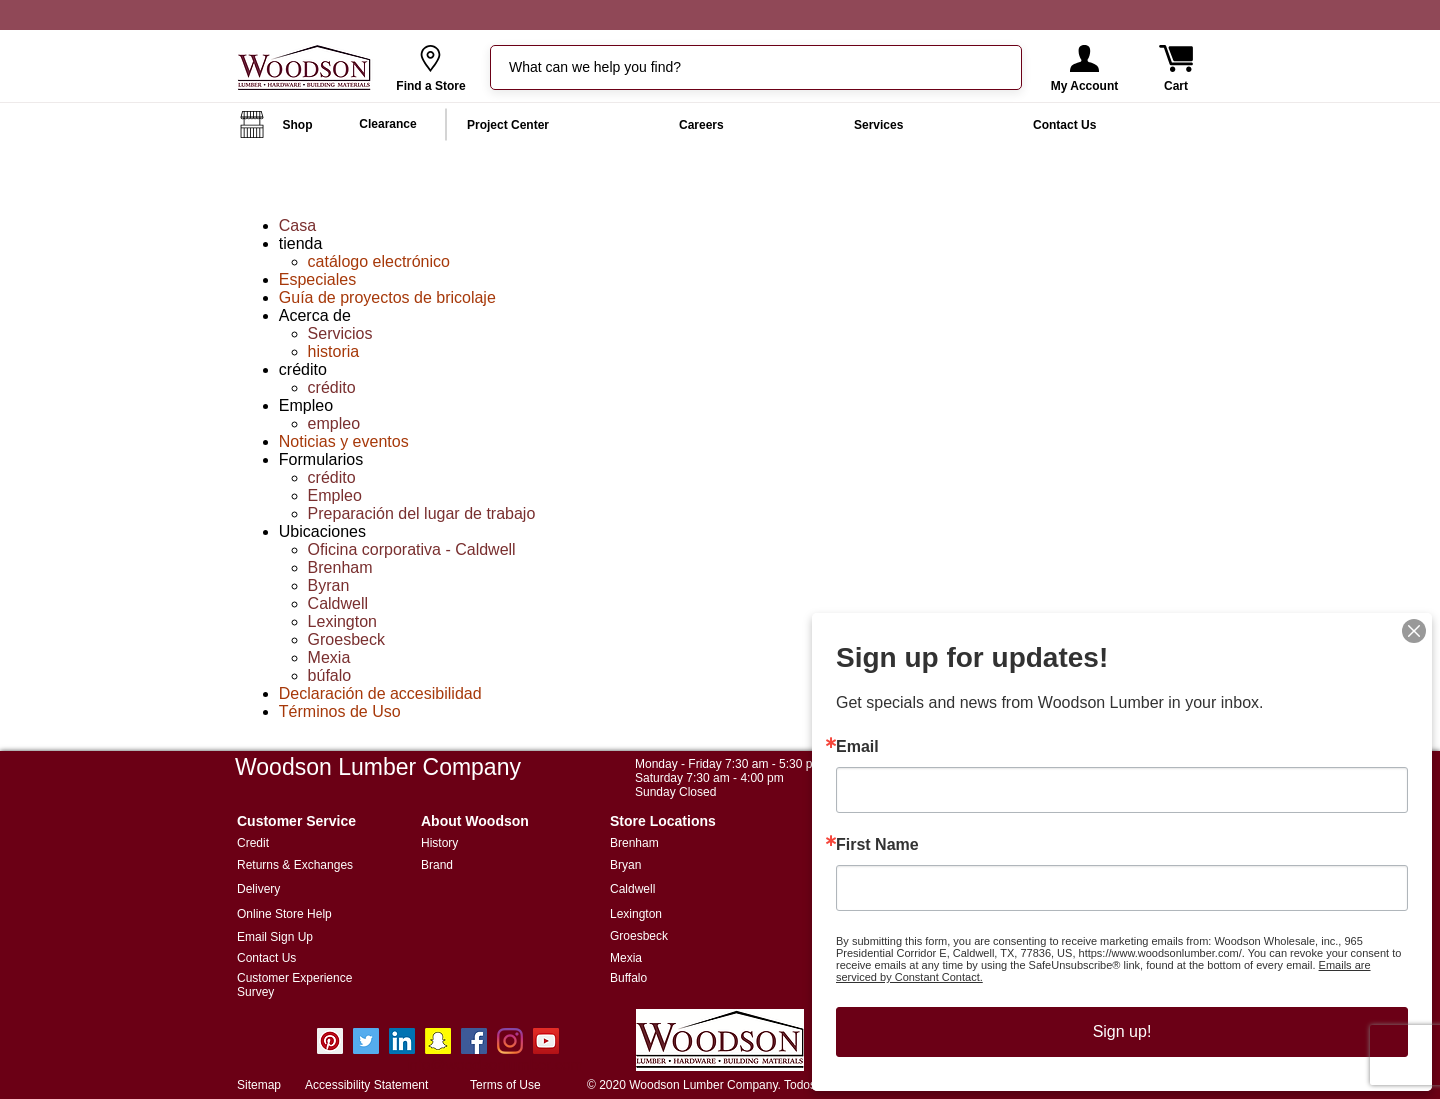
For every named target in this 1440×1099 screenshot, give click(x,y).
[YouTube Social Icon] (546, 1041)
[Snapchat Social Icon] (438, 1041)
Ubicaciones (322, 531)
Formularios (321, 459)
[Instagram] (510, 1041)
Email (877, 755)
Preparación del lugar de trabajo (422, 513)
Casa (297, 225)
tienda (301, 243)
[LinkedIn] (402, 1041)
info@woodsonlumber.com (494, 1064)
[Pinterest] (330, 1041)
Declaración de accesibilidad (380, 693)
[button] (1084, 58)
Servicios (340, 333)
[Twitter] (366, 1041)
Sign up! (1122, 1018)
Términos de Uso (340, 711)
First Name (896, 845)
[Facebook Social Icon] (474, 1041)
